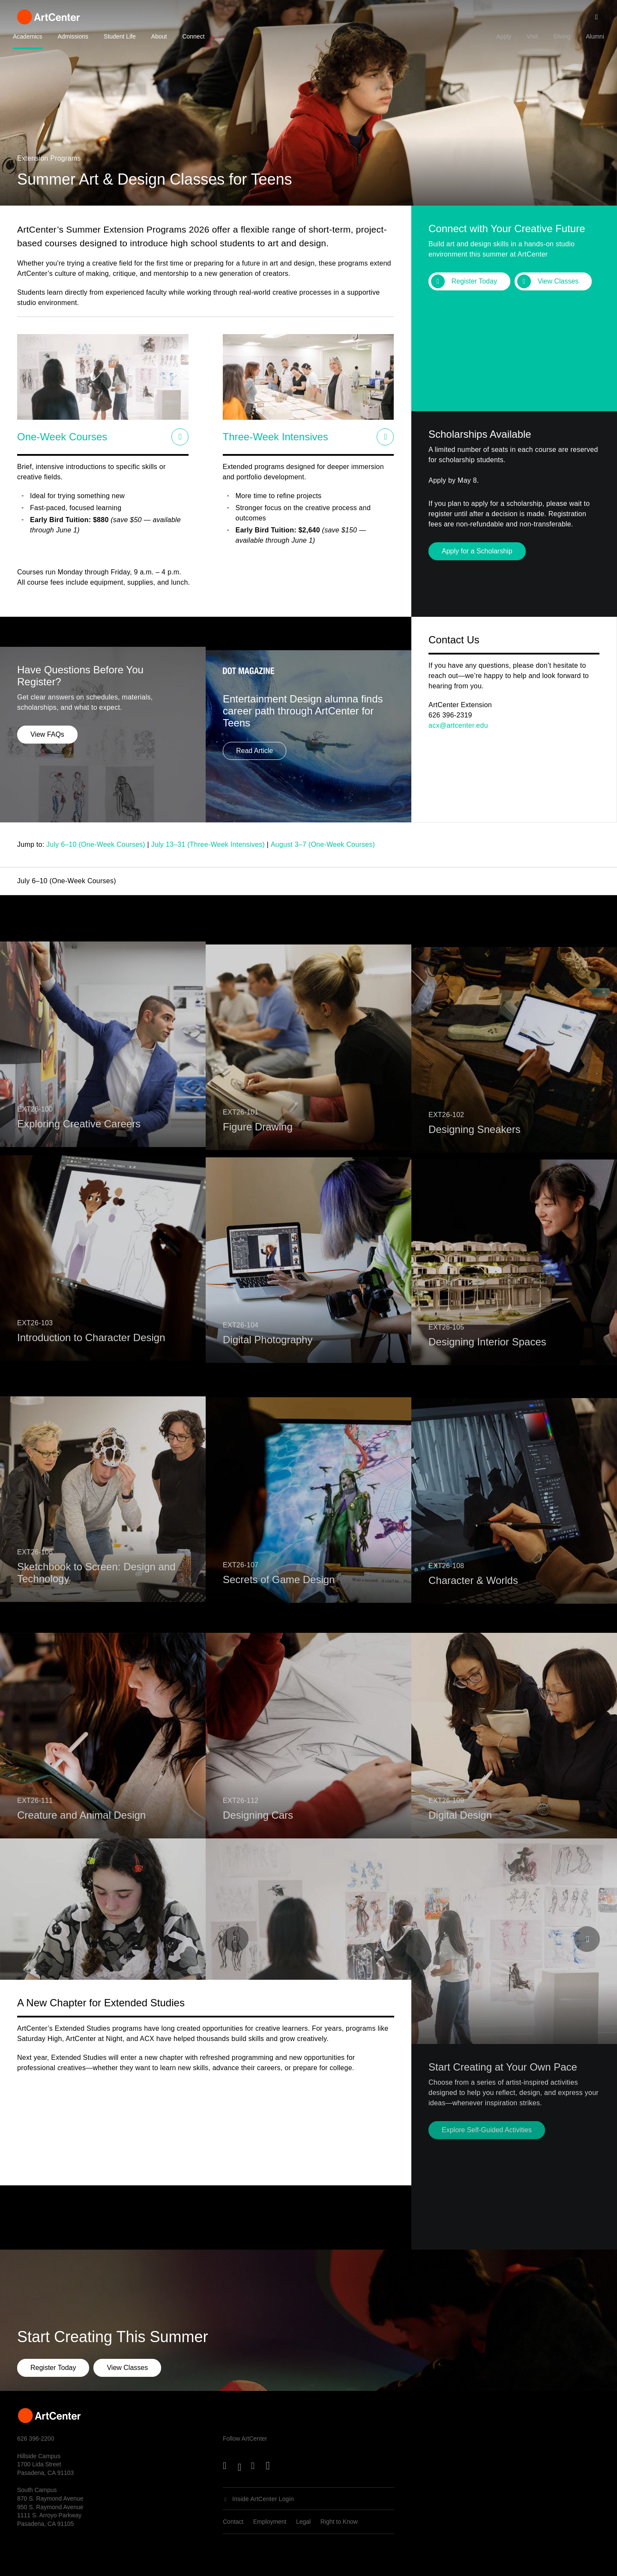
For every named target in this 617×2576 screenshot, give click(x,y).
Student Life (120, 36)
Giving (562, 36)
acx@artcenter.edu (458, 725)
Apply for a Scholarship (477, 551)
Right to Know (339, 2521)
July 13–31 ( (170, 844)
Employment (270, 2521)
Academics (27, 36)
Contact (233, 2521)
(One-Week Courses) (341, 844)
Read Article (254, 781)
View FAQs (47, 768)
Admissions (72, 36)
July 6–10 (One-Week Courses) (95, 844)
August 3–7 (289, 844)
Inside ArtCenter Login (263, 2498)
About (159, 36)
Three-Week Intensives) (227, 844)
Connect (193, 36)
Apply (503, 36)
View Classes (558, 281)
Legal (303, 2521)
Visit (532, 36)
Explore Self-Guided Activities (487, 2130)
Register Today (474, 281)
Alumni (595, 36)
